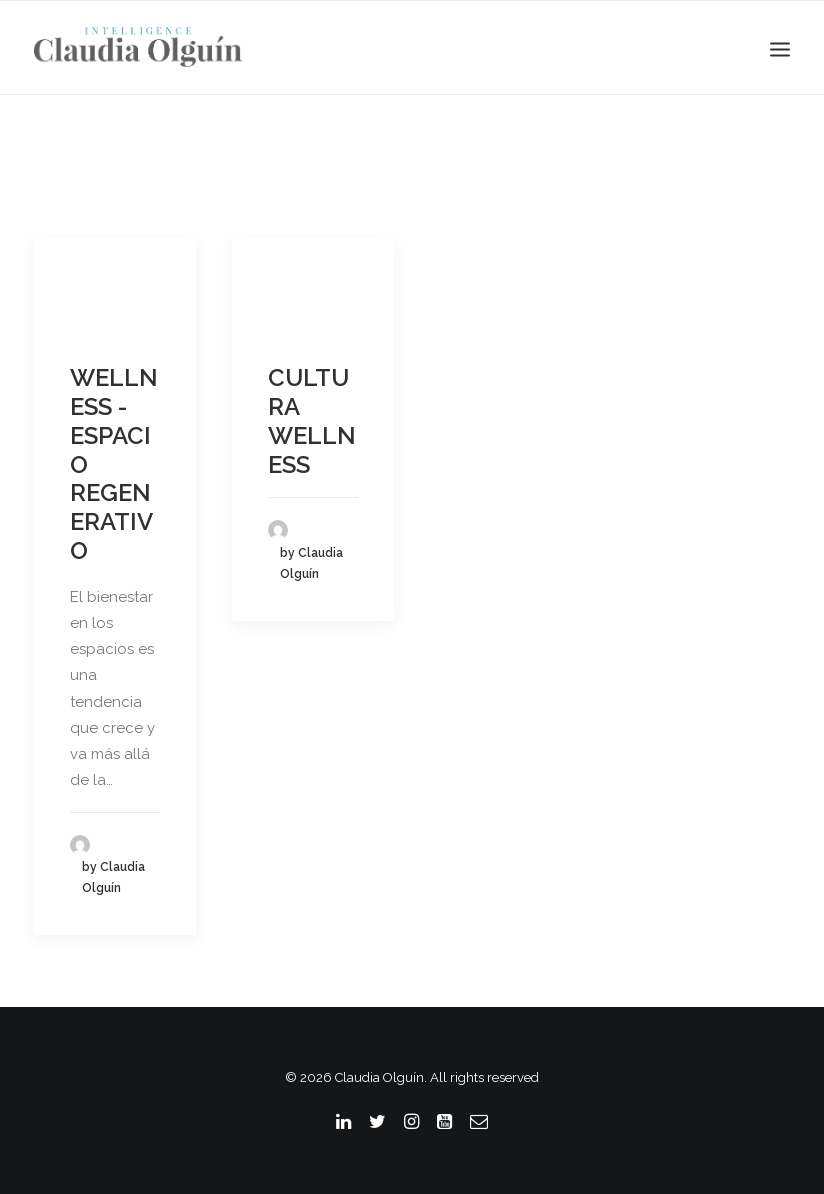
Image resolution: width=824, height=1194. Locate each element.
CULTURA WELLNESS (312, 420)
